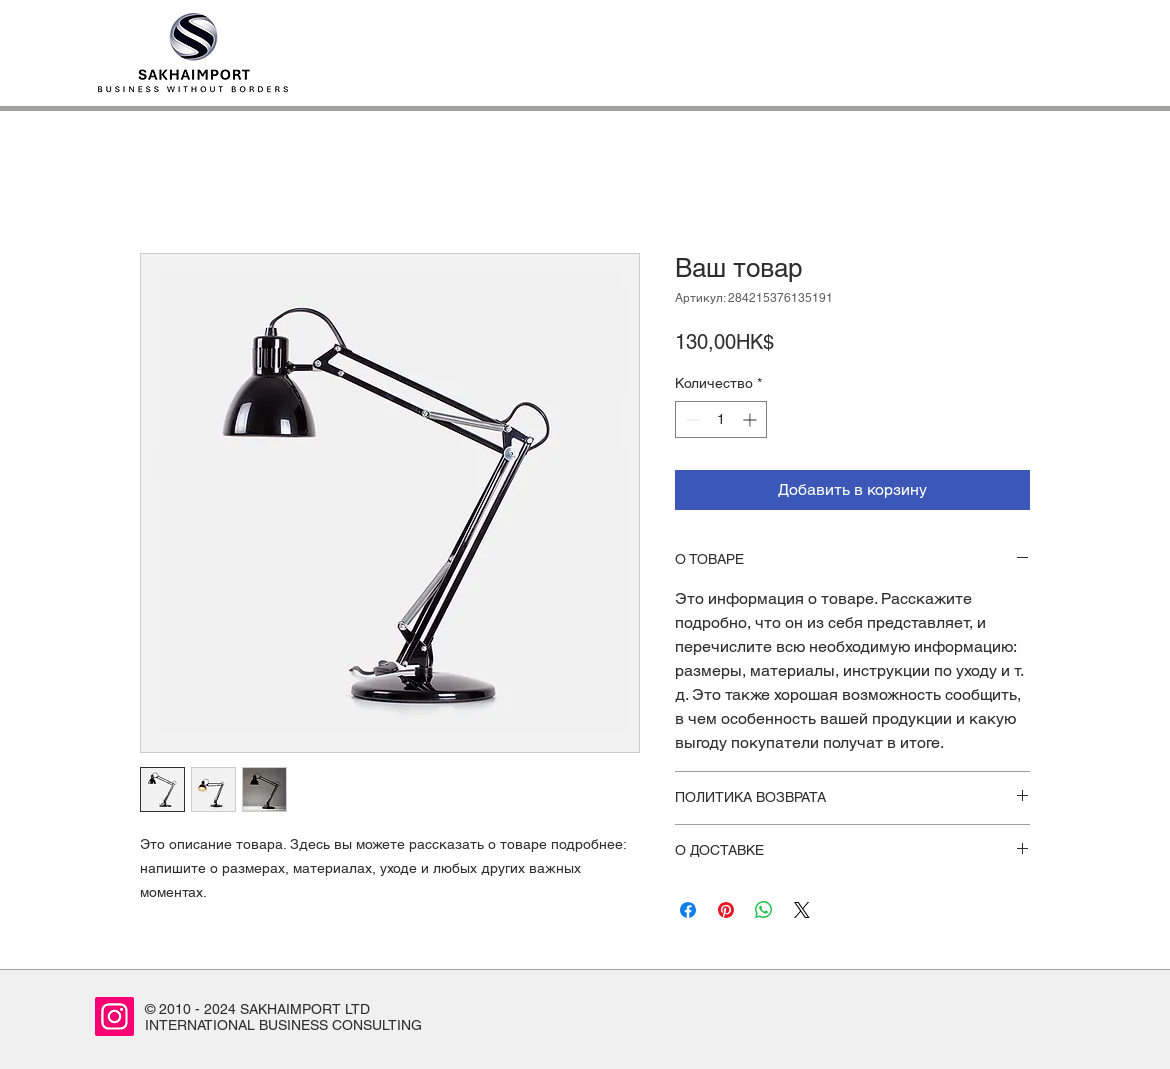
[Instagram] (114, 1016)
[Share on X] (802, 910)
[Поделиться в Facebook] (688, 910)
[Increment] (751, 419)
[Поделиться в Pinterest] (726, 910)
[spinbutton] (721, 419)
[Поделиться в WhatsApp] (764, 910)
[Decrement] (690, 419)
